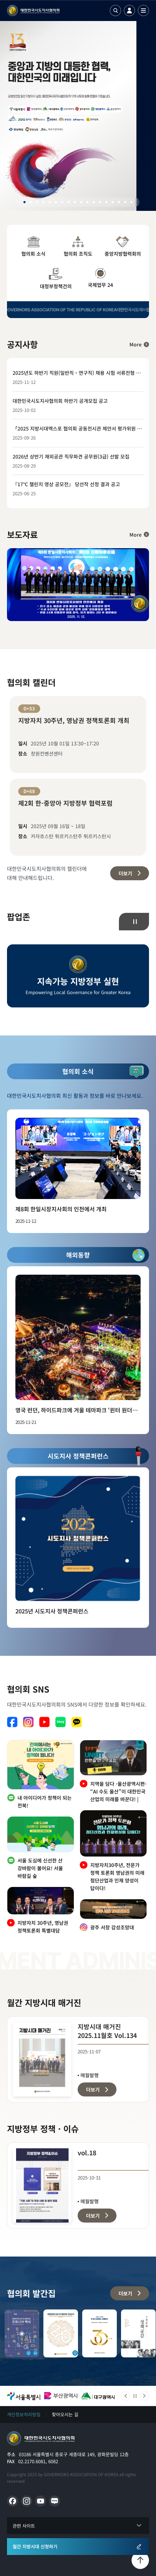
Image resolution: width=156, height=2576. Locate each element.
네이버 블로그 (60, 1722)
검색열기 (115, 10)
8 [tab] (69, 202)
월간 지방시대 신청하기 (35, 2546)
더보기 (125, 873)
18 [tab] (131, 202)
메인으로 (41, 2438)
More (135, 344)
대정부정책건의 (56, 279)
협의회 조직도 (78, 246)
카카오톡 (76, 1722)
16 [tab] (119, 202)
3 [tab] (37, 202)
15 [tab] (113, 202)
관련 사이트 (24, 2525)
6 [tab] (56, 202)
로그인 (129, 10)
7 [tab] (62, 202)
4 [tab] (43, 202)
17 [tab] (125, 202)
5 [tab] (50, 202)
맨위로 (140, 2560)
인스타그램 (28, 1722)
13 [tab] (100, 202)
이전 (125, 2396)
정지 (135, 921)
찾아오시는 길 (65, 2414)
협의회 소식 (33, 246)
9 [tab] (75, 202)
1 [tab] (24, 202)
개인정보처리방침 (24, 2414)
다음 (144, 2396)
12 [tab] (94, 202)
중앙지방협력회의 (123, 246)
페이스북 (12, 1722)
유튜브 (44, 1722)
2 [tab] (31, 202)
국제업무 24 (100, 278)
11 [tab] (87, 202)
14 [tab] (106, 202)
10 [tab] (81, 202)
